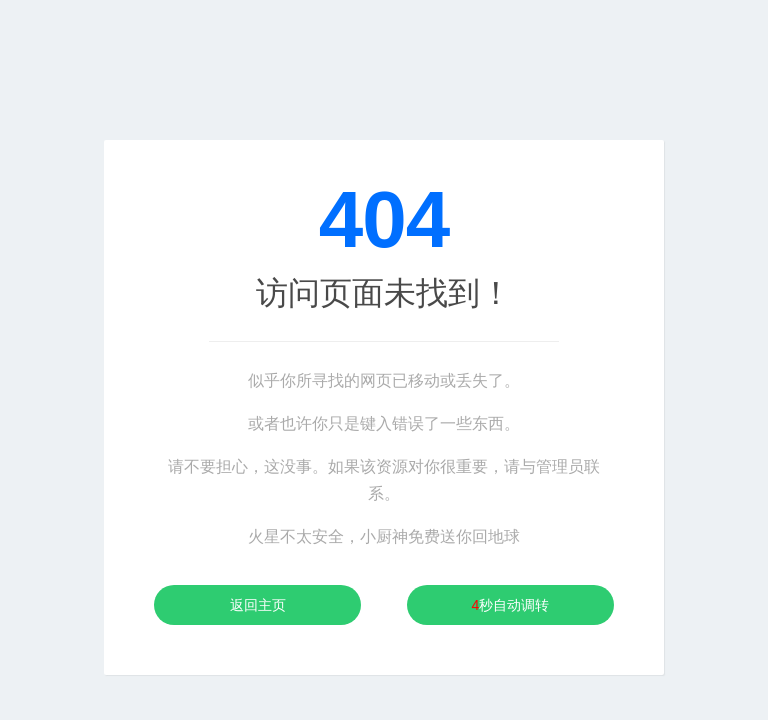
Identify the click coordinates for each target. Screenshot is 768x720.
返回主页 (258, 605)
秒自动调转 (511, 605)
